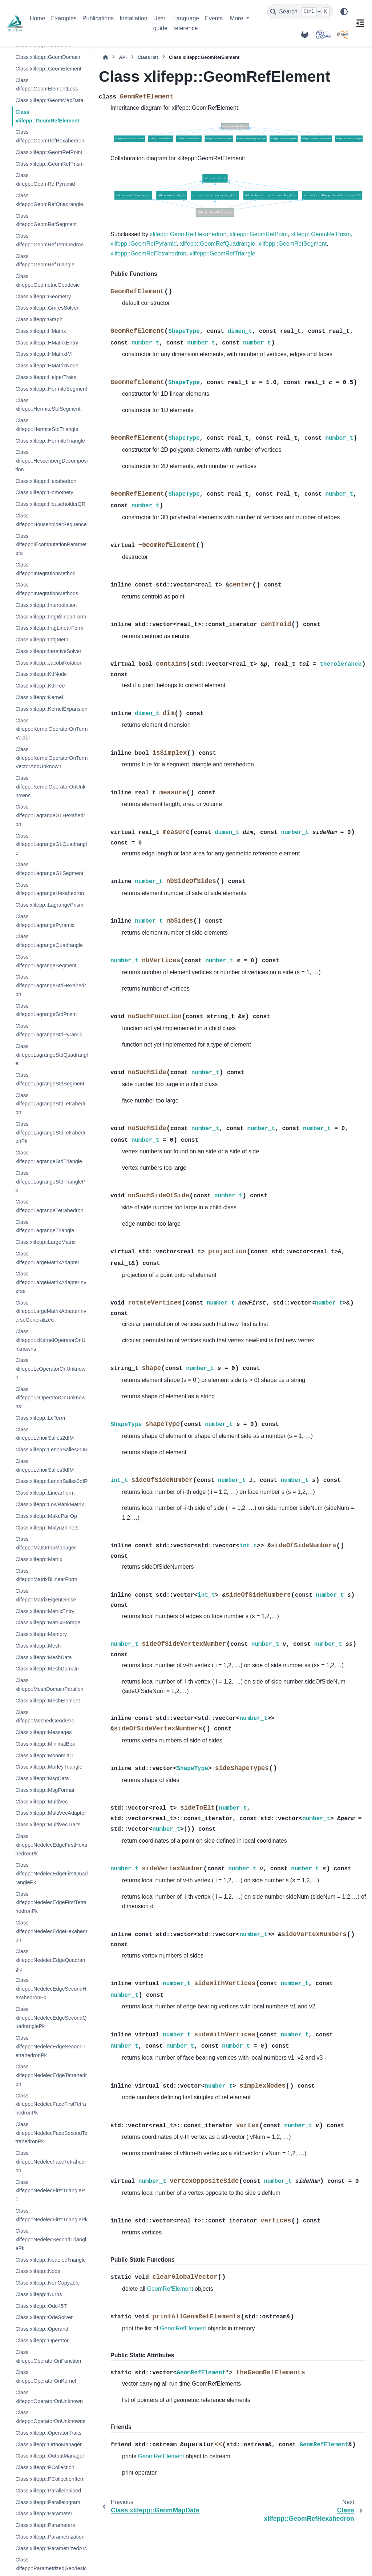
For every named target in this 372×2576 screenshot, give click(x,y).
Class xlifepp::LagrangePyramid (44, 921)
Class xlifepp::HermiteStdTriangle (46, 425)
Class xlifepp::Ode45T (41, 2306)
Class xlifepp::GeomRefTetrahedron (49, 240)
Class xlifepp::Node (37, 2271)
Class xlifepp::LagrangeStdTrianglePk (50, 1181)
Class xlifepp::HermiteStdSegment (47, 405)
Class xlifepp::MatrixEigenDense (45, 1595)
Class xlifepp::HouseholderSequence (50, 520)
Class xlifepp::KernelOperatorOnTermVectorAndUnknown (51, 758)
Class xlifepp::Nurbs (38, 2294)
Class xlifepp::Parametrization (49, 2537)
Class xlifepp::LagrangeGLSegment (49, 869)
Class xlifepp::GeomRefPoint (48, 152)
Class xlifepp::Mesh (38, 1646)
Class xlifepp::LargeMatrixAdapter (47, 1258)
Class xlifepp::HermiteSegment (51, 389)
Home (37, 18)
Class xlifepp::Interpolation (46, 605)
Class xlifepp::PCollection (44, 2467)
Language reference (186, 23)
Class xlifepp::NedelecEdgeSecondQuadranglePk (50, 2017)
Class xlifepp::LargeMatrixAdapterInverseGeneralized (50, 1311)
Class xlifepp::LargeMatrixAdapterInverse (50, 1282)
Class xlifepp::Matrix (38, 1559)
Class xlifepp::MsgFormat (44, 1790)
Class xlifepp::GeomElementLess (46, 84)
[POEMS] (323, 35)
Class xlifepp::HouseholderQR (50, 504)
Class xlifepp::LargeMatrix (45, 1242)
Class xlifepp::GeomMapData (49, 100)
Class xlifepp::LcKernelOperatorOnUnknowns (50, 1340)
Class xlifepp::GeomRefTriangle (44, 260)
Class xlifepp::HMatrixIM (43, 354)
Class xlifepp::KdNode (41, 674)
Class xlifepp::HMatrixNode (46, 365)
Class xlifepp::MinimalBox (45, 1744)
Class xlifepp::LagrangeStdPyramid (48, 1030)
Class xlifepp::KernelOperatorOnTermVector (51, 729)
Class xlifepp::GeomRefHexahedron (49, 136)
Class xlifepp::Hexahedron (45, 481)
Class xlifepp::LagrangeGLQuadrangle (51, 844)
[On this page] (360, 23)
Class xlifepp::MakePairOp (46, 1516)
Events (214, 18)
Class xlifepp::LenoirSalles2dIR (51, 1449)
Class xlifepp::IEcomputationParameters (50, 544)
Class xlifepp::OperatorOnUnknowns (50, 2417)
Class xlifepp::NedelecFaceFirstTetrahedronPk (50, 2104)
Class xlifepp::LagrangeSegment (45, 961)
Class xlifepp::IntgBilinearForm (50, 617)
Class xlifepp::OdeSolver (44, 2317)
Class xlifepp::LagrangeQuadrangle (49, 941)
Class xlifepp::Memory (41, 1634)
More (237, 18)
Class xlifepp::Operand (41, 2329)
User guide (160, 23)
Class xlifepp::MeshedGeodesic (44, 1716)
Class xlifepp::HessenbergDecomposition (51, 460)
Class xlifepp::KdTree (40, 686)
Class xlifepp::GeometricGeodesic (47, 280)
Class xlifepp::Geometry (43, 296)
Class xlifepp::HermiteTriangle (50, 441)
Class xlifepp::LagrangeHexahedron (49, 889)
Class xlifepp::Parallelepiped (48, 2491)
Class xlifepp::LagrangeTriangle (44, 1226)
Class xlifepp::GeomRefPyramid (45, 179)
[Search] (300, 11)
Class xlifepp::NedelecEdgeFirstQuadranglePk (51, 1873)
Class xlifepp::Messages (43, 1732)
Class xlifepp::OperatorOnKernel (45, 2376)
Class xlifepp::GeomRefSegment (46, 220)
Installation (133, 18)
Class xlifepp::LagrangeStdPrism (46, 1010)
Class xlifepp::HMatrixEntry (46, 343)
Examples (64, 18)
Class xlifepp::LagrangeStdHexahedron (50, 985)
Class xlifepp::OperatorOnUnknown (49, 2397)
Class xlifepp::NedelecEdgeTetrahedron (51, 2075)
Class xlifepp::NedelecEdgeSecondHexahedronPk (50, 1988)
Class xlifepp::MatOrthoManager (45, 1543)
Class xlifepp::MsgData (42, 1778)
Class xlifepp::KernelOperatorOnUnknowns (50, 786)
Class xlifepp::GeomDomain (47, 57)
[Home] (105, 57)
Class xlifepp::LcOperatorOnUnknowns (50, 1398)
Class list (148, 57)
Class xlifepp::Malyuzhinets (46, 1528)
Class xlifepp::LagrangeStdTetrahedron (50, 1104)
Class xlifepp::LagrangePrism (49, 905)
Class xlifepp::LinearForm (44, 1493)
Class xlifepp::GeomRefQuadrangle (49, 200)
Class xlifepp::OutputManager (49, 2456)
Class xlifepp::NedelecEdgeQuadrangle (50, 1960)
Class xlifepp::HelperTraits (45, 377)
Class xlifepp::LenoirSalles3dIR (51, 1481)
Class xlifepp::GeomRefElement (47, 116)
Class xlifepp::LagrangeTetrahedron (49, 1206)
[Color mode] (344, 11)
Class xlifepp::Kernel (39, 697)
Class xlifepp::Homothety (44, 492)
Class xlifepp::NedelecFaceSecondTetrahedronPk (51, 2133)
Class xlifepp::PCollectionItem (49, 2479)
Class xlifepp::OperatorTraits (48, 2433)
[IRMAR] (342, 35)
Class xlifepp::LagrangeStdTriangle (48, 1157)
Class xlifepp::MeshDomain (46, 1669)
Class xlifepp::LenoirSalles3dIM (44, 1465)
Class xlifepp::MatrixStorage (47, 1622)
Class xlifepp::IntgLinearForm (49, 628)
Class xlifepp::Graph (38, 319)
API (122, 57)
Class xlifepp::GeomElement (48, 69)
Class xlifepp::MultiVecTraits (47, 1824)
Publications (98, 18)
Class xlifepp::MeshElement (47, 1701)
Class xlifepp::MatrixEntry (44, 1611)
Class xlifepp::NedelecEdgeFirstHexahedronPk (51, 1845)
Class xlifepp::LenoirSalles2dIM (44, 1434)
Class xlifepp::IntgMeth (41, 639)
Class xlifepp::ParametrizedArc (51, 2548)
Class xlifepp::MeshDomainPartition (49, 1684)
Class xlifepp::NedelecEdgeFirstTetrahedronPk (50, 1902)
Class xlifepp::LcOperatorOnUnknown (50, 1368)
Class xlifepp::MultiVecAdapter (50, 1813)
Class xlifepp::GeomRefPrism (49, 164)
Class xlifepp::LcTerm (40, 1418)
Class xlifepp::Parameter (43, 2513)
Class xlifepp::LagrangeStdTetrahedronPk (50, 1132)
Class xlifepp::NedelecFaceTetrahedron (50, 2161)
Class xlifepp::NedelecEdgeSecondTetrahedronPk (50, 2046)
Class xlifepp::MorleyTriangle (48, 1767)
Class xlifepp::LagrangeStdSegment (49, 1079)
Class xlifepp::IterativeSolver (48, 651)
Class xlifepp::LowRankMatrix (49, 1504)
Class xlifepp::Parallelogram (47, 2502)
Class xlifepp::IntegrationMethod (45, 569)
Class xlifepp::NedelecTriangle (50, 2260)
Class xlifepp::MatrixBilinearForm (46, 1575)
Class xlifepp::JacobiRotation (48, 663)
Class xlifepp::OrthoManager (48, 2444)
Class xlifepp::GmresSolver (46, 308)
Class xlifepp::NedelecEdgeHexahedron (51, 1931)
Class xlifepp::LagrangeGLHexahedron (50, 815)
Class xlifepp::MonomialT (44, 1755)
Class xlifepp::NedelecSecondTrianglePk (50, 2239)
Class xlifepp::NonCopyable (47, 2283)
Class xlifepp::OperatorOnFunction (48, 2356)
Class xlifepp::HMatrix (40, 331)
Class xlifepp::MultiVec (41, 1802)
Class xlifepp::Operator (41, 2340)
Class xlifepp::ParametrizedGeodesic (50, 2564)
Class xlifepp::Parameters (45, 2525)
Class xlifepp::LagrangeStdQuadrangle (51, 1055)
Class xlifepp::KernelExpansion (51, 709)
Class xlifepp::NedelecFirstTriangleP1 (50, 2190)
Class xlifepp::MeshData (43, 1657)
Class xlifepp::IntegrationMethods (46, 589)
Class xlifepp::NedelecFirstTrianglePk (51, 2215)
